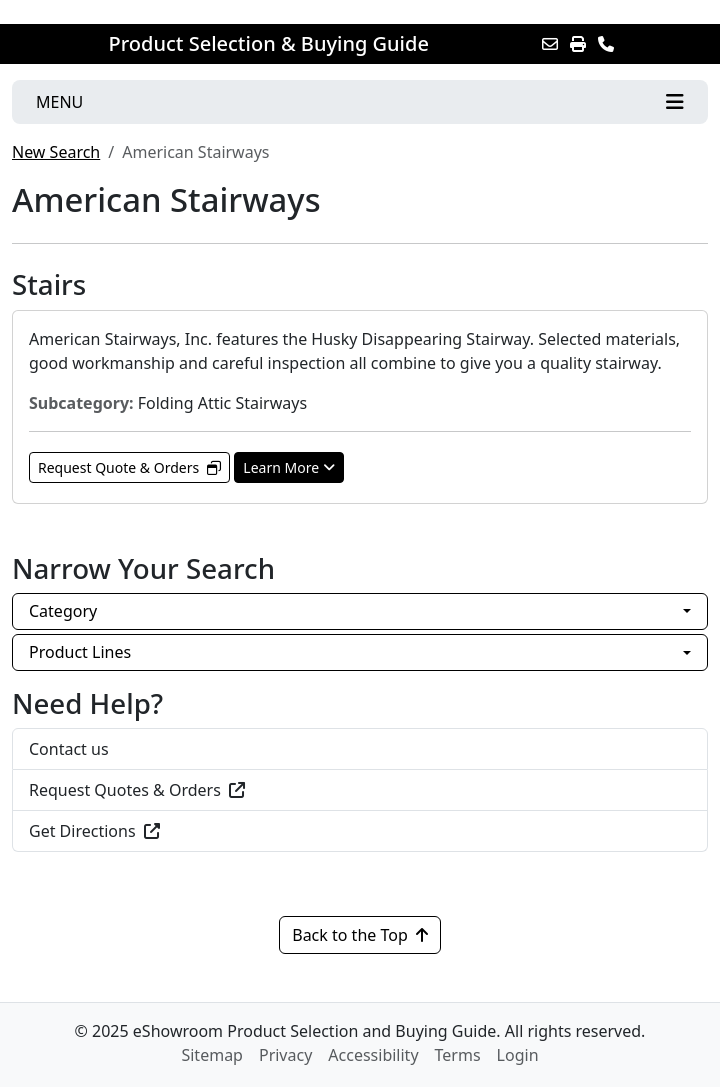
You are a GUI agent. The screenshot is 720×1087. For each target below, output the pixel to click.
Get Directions (94, 831)
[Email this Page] (550, 44)
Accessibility (373, 1055)
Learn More (289, 467)
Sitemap (212, 1055)
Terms (458, 1055)
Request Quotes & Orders (137, 790)
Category (63, 611)
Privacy (285, 1055)
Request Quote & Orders (129, 467)
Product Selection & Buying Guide (269, 44)
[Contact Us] (606, 44)
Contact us (69, 749)
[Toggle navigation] (360, 102)
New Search (56, 152)
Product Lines (80, 652)
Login (518, 1055)
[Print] (578, 44)
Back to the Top (360, 935)
